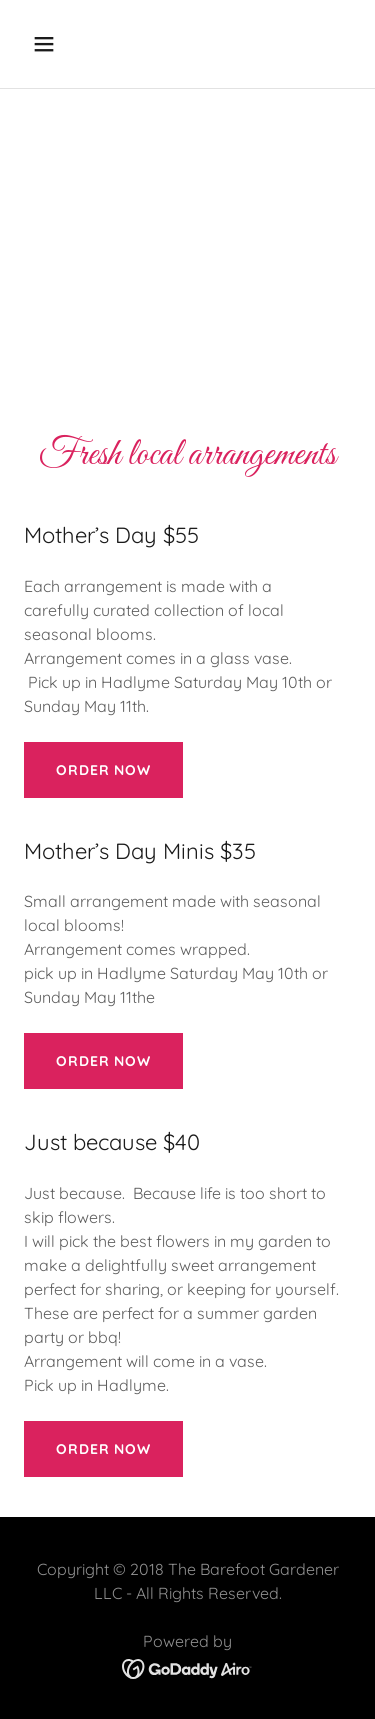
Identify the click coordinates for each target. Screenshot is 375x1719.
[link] (187, 1667)
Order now (103, 770)
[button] (61, 44)
